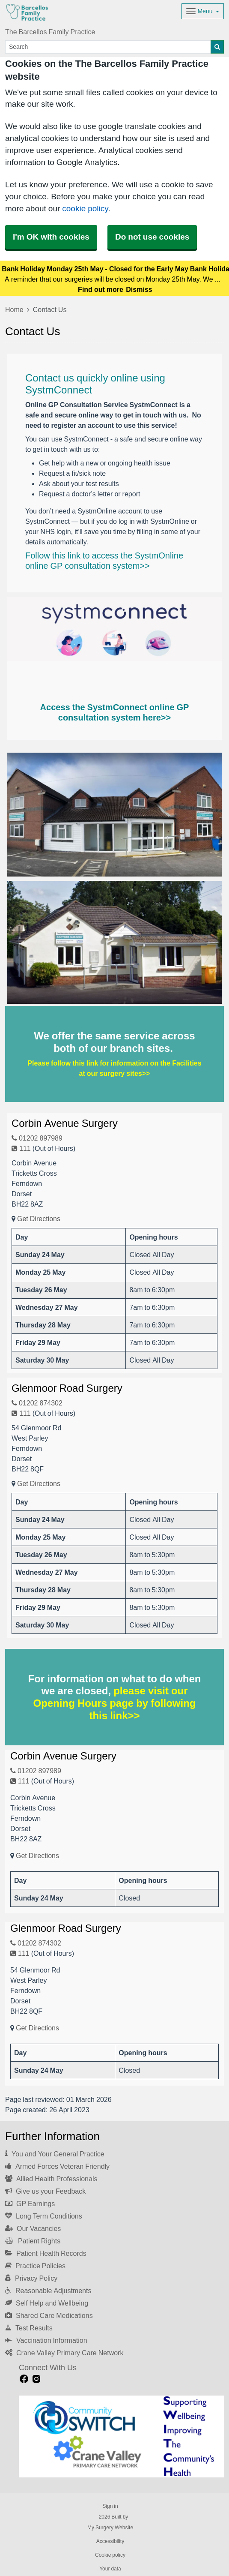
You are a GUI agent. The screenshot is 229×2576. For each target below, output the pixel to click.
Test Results (29, 2327)
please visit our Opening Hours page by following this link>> (114, 1702)
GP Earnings (30, 2203)
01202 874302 (37, 1402)
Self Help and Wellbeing (46, 2303)
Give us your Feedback (45, 2191)
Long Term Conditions (43, 2216)
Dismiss (139, 289)
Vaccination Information (46, 2340)
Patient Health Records (45, 2253)
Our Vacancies (33, 2228)
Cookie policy (110, 2555)
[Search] (108, 47)
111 (21, 1148)
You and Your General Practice (54, 2153)
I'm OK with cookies (51, 237)
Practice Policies (35, 2265)
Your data (110, 2568)
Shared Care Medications (49, 2315)
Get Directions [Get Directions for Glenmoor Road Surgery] (38, 1483)
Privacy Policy (31, 2278)
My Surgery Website (110, 2527)
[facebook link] (24, 2379)
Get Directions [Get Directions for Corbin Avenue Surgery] (38, 1218)
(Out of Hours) (54, 1148)
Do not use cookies (152, 237)
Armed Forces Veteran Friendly (57, 2166)
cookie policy (85, 208)
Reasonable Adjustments (48, 2290)
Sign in (110, 2506)
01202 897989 (37, 1138)
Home (14, 309)
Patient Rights (32, 2240)
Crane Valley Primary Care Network (64, 2352)
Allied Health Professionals (51, 2178)
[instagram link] (36, 2379)
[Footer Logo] (121, 2437)
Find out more (100, 289)
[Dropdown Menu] (202, 11)
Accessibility (110, 2541)
